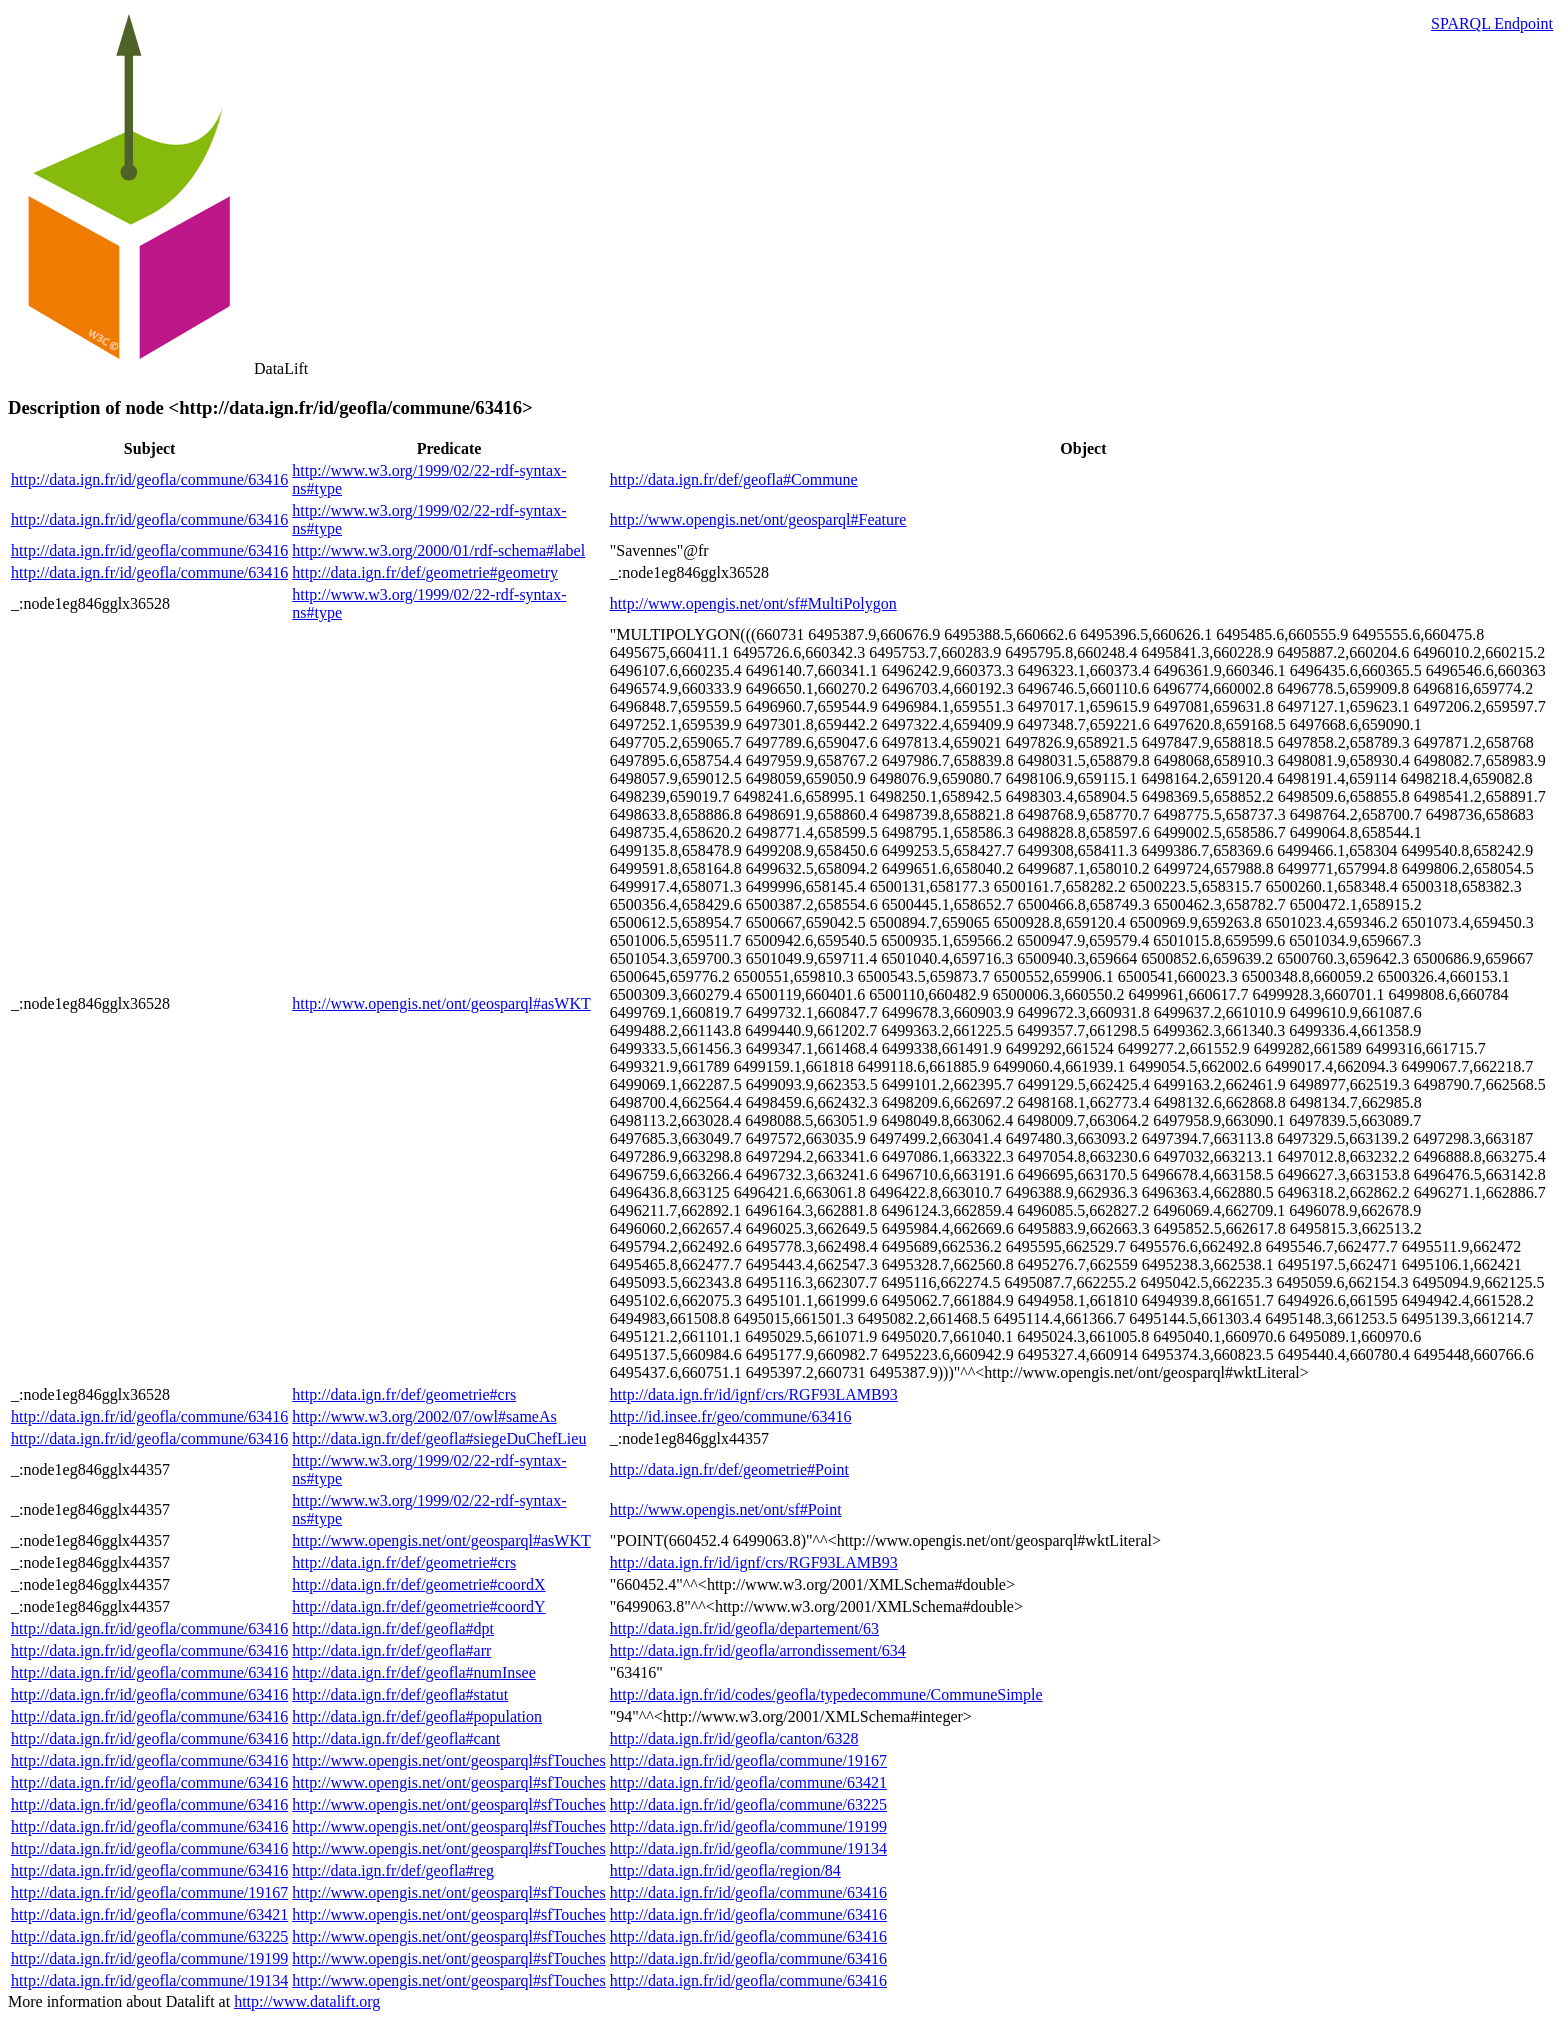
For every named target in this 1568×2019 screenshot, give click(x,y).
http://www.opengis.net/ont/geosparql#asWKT (441, 1003)
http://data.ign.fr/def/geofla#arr (391, 1650)
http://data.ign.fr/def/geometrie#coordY (418, 1606)
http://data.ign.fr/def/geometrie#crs (404, 1394)
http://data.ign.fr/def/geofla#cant (396, 1738)
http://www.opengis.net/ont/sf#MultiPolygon (753, 603)
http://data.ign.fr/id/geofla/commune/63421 (748, 1782)
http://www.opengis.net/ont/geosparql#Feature (758, 519)
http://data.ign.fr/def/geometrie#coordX (418, 1584)
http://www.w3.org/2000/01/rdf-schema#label (438, 550)
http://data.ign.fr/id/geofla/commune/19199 (748, 1826)
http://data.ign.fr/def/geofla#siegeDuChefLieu (439, 1438)
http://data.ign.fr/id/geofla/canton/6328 (734, 1738)
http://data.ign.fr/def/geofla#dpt (393, 1628)
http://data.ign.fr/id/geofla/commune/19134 (748, 1848)
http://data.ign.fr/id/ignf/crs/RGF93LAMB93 (754, 1394)
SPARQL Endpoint (1492, 23)
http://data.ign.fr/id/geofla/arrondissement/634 (758, 1650)
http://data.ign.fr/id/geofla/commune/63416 (149, 479)
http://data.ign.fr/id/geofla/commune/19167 (748, 1760)
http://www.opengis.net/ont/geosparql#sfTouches (448, 1760)
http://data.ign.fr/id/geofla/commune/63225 (748, 1804)
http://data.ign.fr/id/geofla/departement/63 (744, 1628)
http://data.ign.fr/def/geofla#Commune (734, 479)
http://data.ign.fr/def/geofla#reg (393, 1870)
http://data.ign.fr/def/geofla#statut (400, 1694)
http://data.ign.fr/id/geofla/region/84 (725, 1870)
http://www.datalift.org (307, 2001)
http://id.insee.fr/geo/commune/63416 (731, 1416)
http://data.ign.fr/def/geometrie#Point (729, 1469)
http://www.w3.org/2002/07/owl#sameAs (424, 1416)
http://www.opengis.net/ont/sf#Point (726, 1509)
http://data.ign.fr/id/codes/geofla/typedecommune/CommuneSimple (826, 1694)
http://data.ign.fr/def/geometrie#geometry (425, 572)
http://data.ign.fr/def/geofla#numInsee (413, 1672)
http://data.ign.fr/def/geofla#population (417, 1716)
